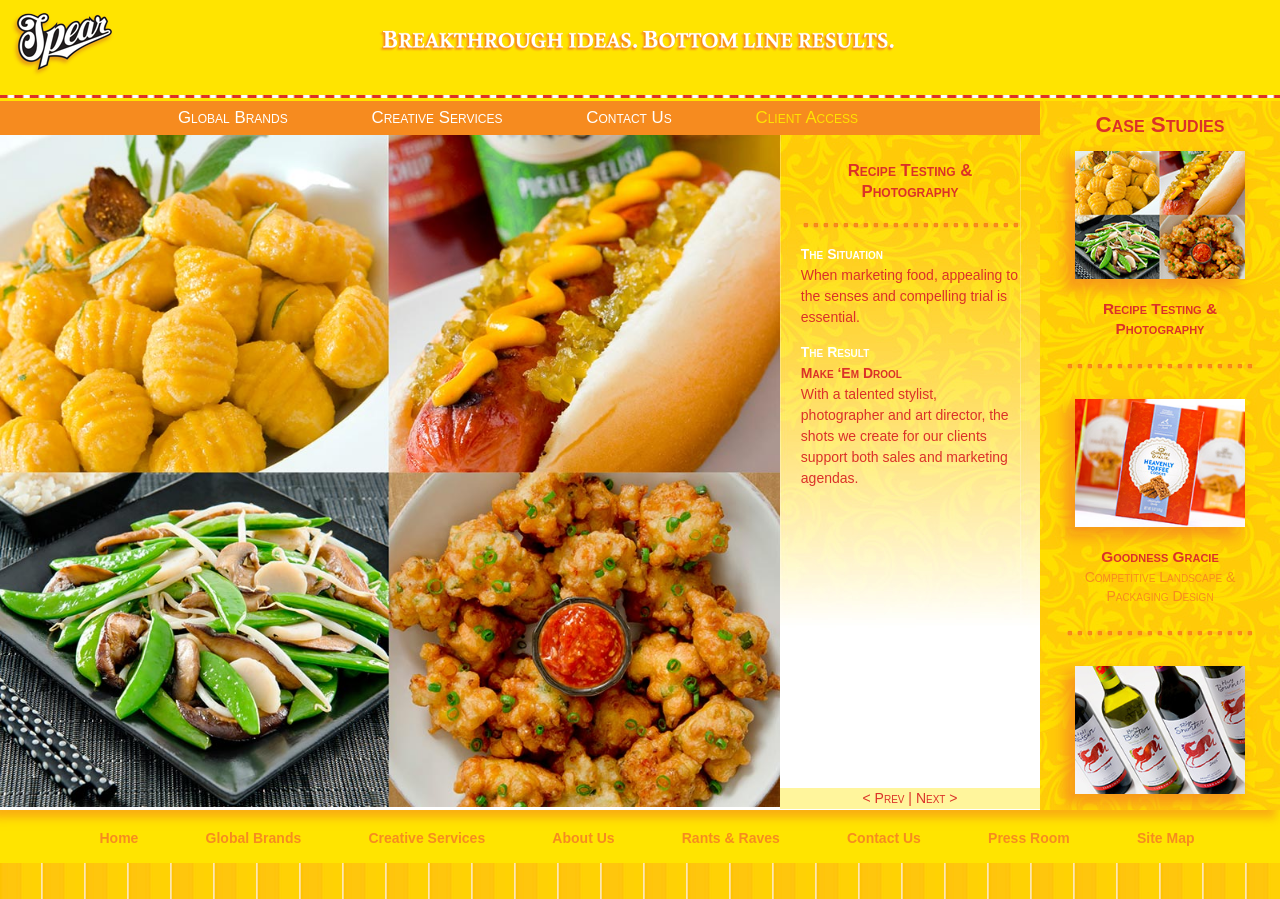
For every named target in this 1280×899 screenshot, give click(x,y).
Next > (937, 798)
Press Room (1029, 838)
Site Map (1166, 838)
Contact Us (628, 117)
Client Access (807, 117)
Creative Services (437, 117)
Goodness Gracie (1159, 556)
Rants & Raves (731, 838)
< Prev (884, 798)
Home (118, 838)
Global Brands (233, 117)
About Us (583, 838)
